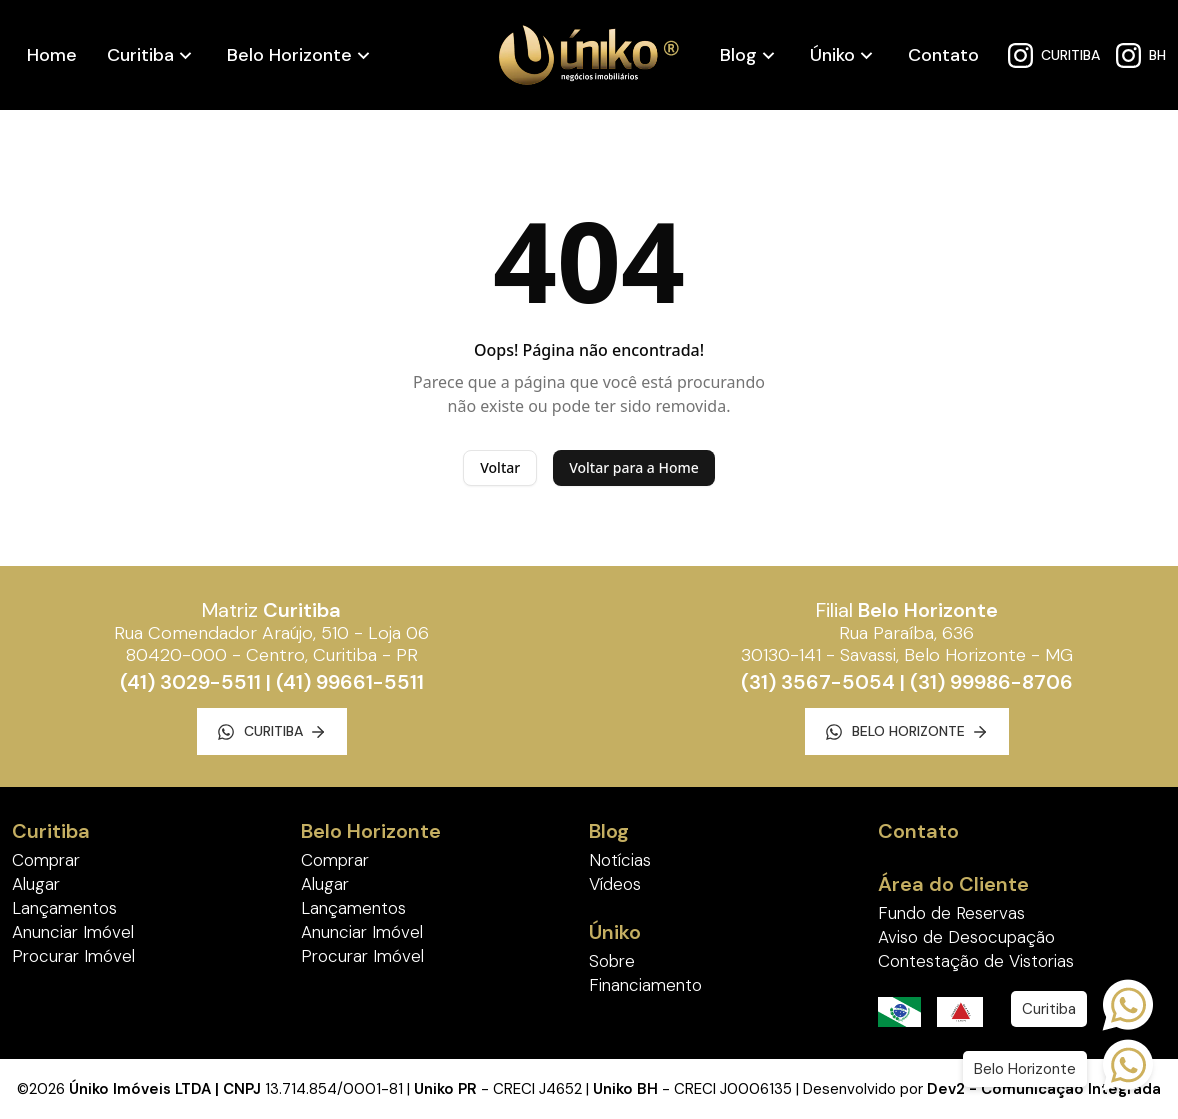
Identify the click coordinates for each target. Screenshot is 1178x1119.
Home (52, 55)
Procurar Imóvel (73, 956)
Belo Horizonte (289, 55)
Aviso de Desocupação (966, 937)
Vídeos (615, 884)
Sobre (612, 961)
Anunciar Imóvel (73, 932)
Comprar (46, 860)
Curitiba (140, 55)
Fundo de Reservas (951, 913)
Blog (738, 55)
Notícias (620, 860)
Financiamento (645, 985)
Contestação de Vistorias (976, 961)
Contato (943, 55)
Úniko (832, 55)
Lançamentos (64, 908)
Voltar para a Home (634, 467)
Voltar (500, 467)
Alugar (36, 884)
